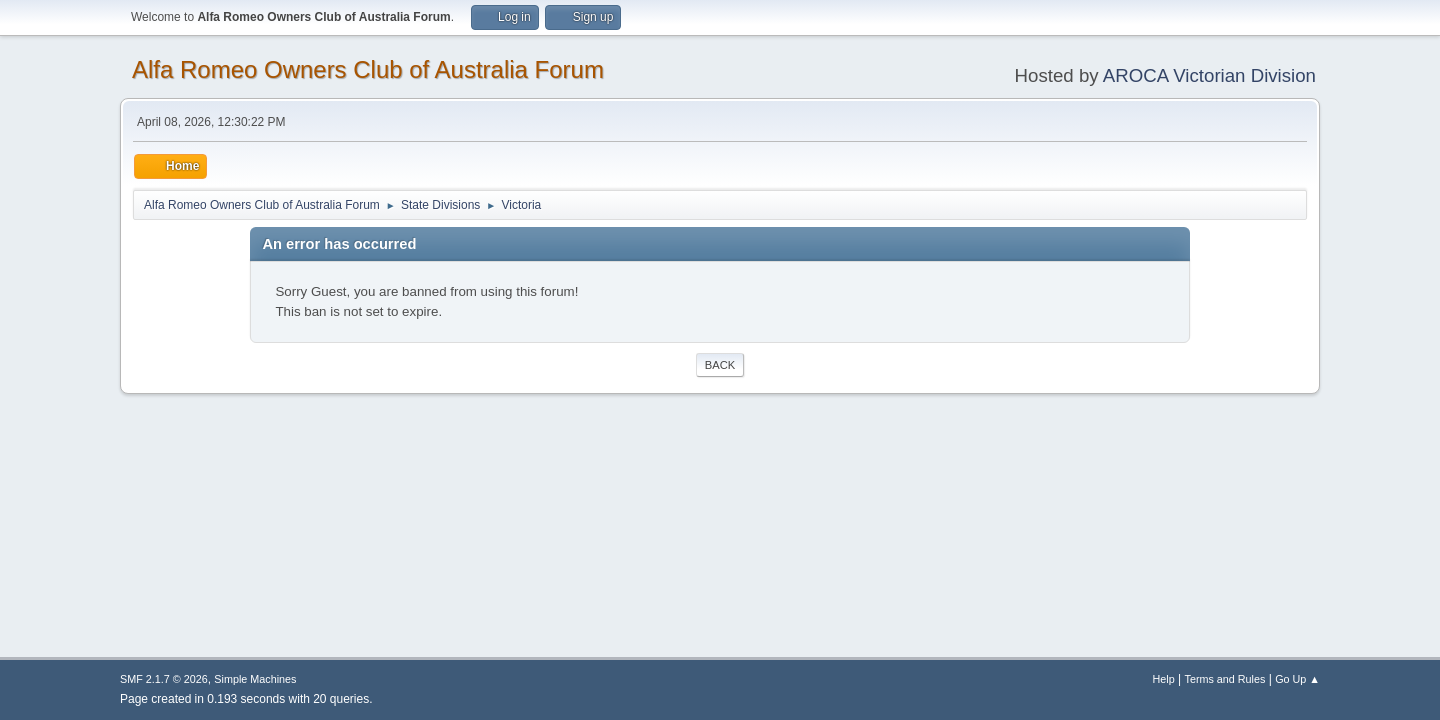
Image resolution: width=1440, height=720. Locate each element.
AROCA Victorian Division (1209, 75)
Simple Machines (255, 679)
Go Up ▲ (1297, 679)
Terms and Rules (1225, 679)
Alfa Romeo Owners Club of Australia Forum (368, 69)
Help (1164, 679)
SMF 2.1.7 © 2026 (164, 679)
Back (720, 365)
